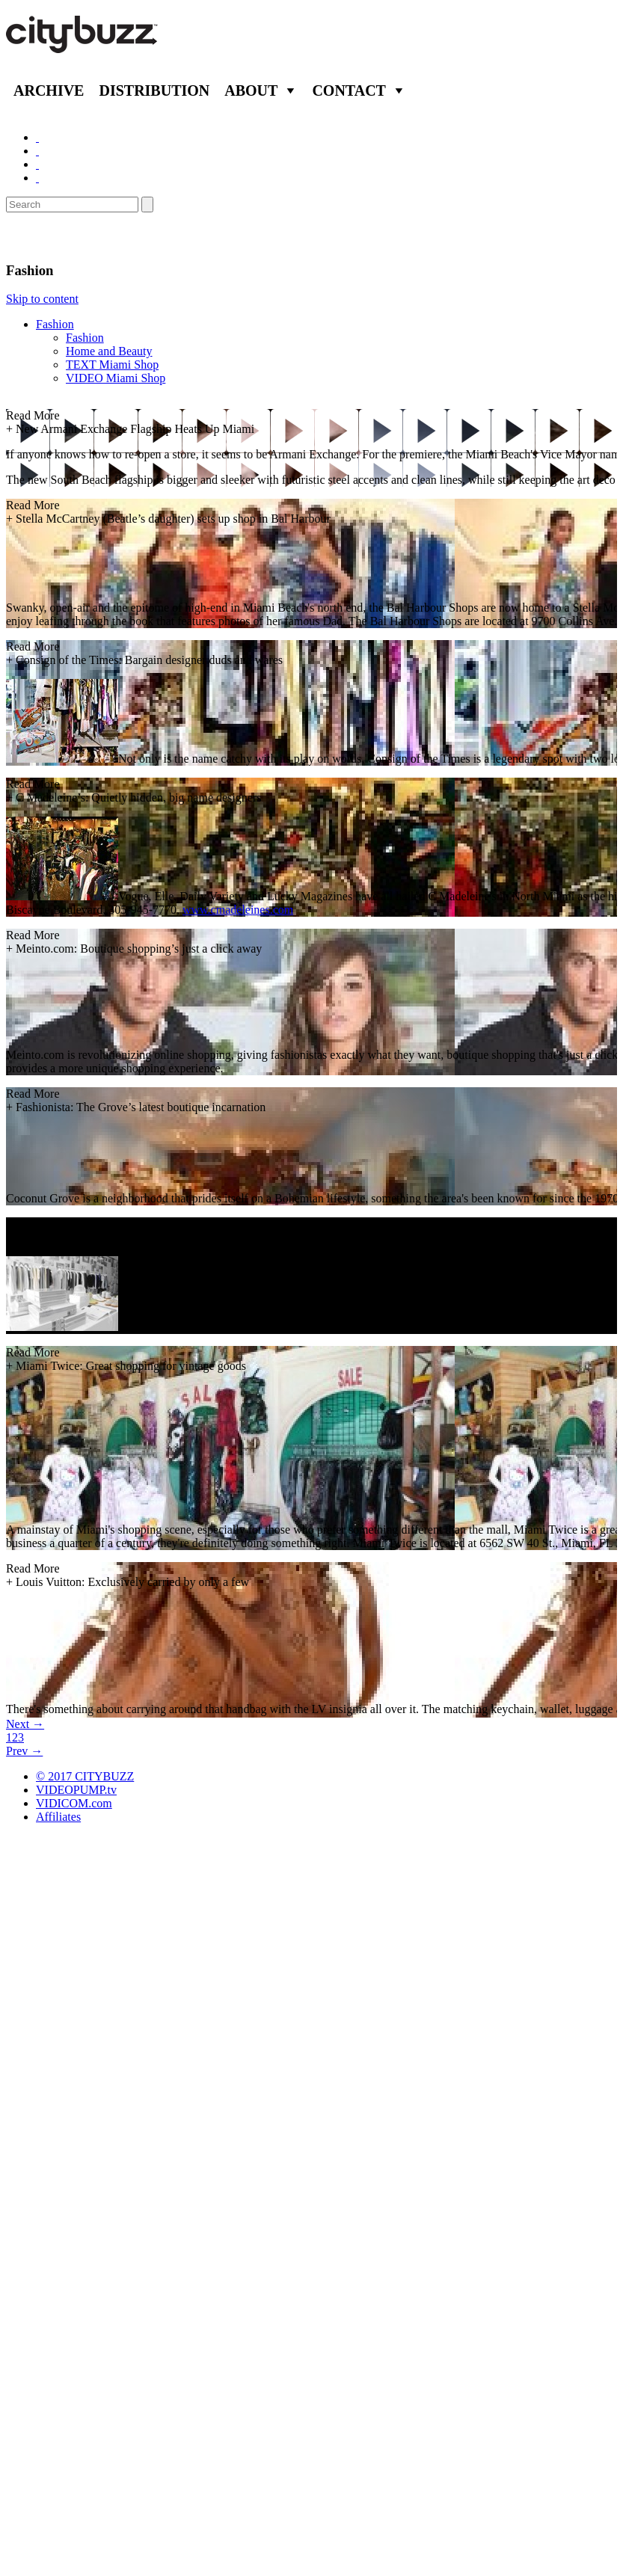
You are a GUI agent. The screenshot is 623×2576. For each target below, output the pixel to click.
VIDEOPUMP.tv (76, 1789)
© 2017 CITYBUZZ (85, 1776)
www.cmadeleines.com (237, 909)
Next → (25, 1724)
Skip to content (42, 298)
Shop (25, 237)
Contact (349, 90)
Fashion (55, 324)
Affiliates (58, 1816)
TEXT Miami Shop (112, 364)
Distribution (154, 90)
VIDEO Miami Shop (115, 378)
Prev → (24, 1751)
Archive (48, 90)
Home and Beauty (109, 351)
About (250, 90)
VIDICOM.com (74, 1803)
